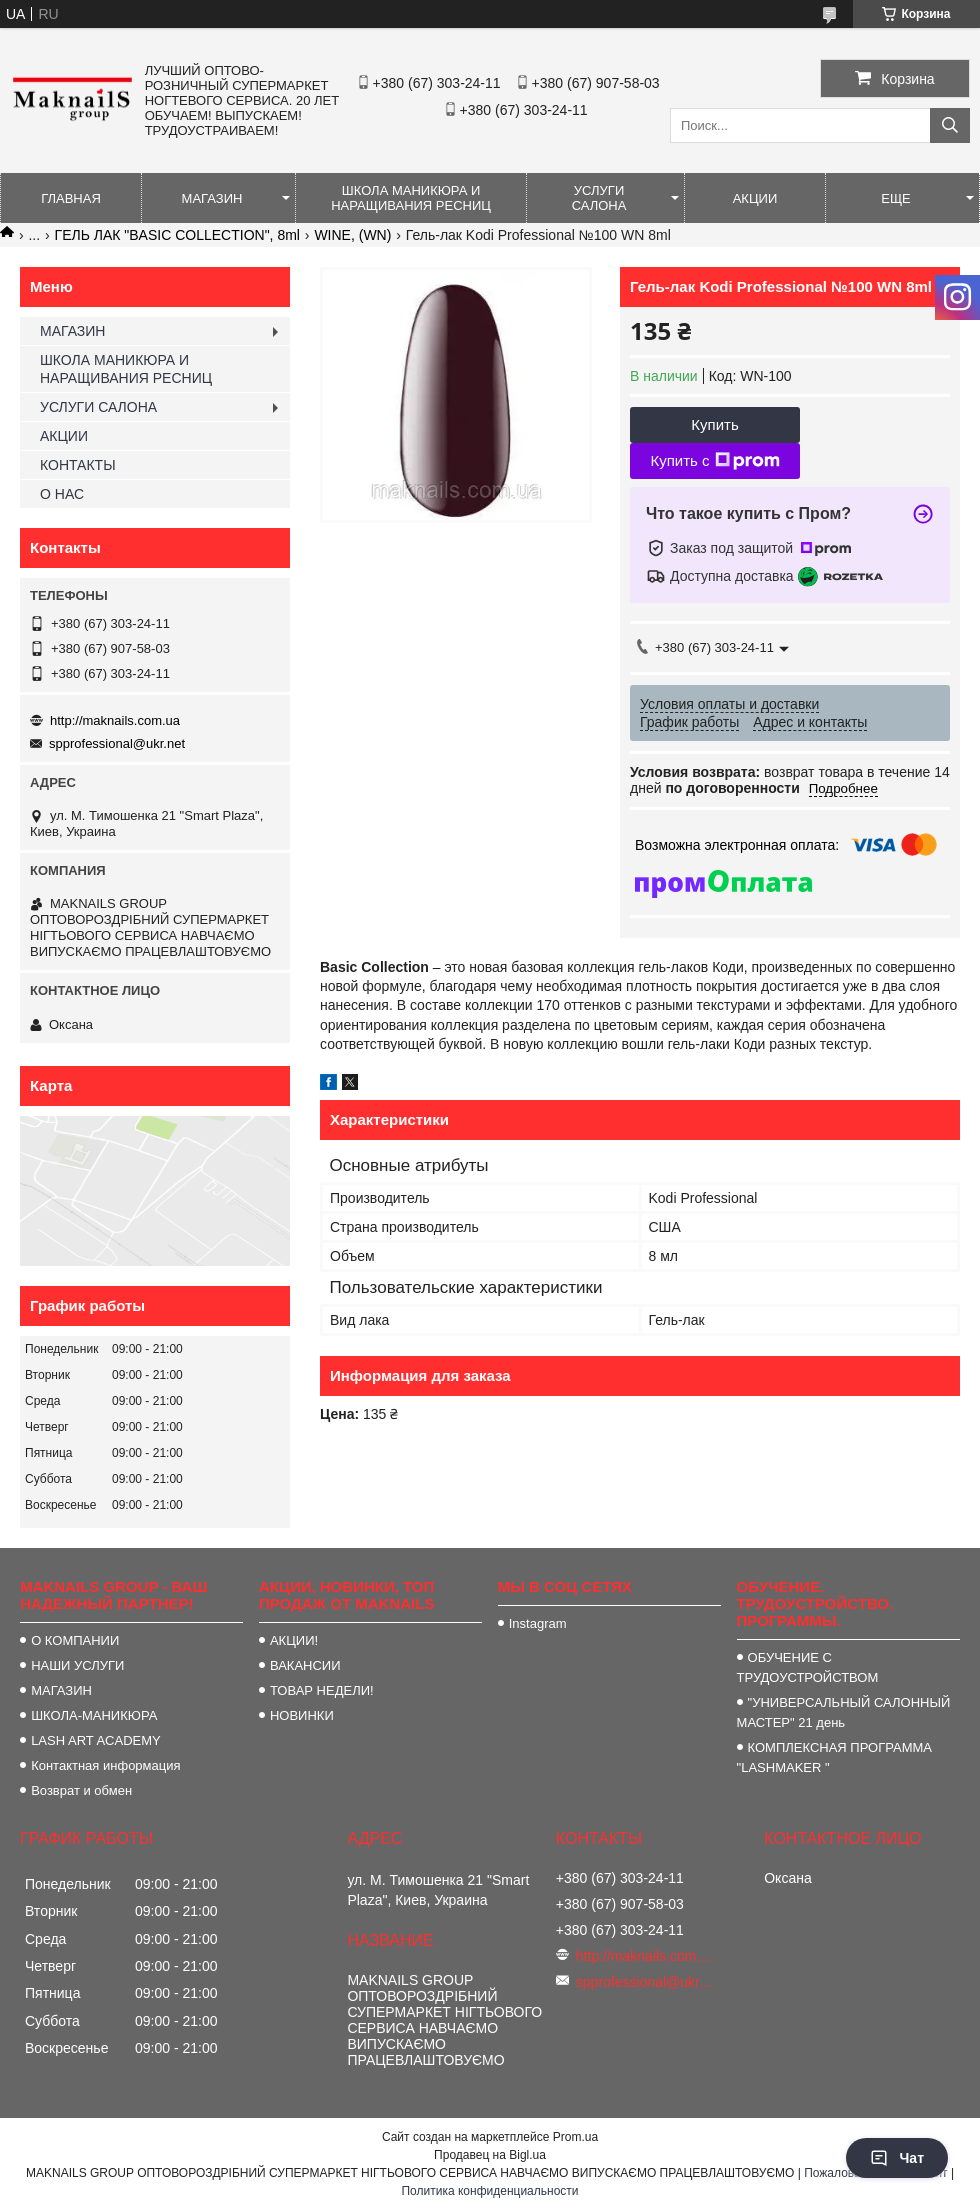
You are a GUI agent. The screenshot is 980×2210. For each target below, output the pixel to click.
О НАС (62, 494)
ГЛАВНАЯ (71, 198)
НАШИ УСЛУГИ (77, 1665)
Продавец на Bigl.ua (490, 2155)
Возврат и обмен (81, 1790)
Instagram (538, 1623)
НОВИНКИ (302, 1715)
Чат (897, 2158)
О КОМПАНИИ (75, 1640)
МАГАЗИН (212, 198)
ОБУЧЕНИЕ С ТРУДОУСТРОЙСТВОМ (808, 1667)
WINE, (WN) (352, 235)
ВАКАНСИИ (305, 1665)
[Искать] (950, 125)
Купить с (714, 461)
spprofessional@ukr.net (117, 743)
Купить (714, 424)
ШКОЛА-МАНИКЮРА (94, 1715)
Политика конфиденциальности (489, 2191)
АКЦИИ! (294, 1640)
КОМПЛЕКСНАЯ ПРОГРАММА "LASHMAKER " (834, 1757)
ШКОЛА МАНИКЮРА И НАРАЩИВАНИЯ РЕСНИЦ (411, 198)
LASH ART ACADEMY (96, 1740)
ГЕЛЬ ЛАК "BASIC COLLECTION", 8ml (177, 235)
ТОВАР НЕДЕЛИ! (322, 1690)
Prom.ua (575, 2137)
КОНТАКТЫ (78, 465)
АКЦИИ (755, 198)
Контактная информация (105, 1765)
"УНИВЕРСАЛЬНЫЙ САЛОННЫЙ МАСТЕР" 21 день (844, 1712)
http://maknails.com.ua (115, 720)
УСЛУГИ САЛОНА (599, 198)
